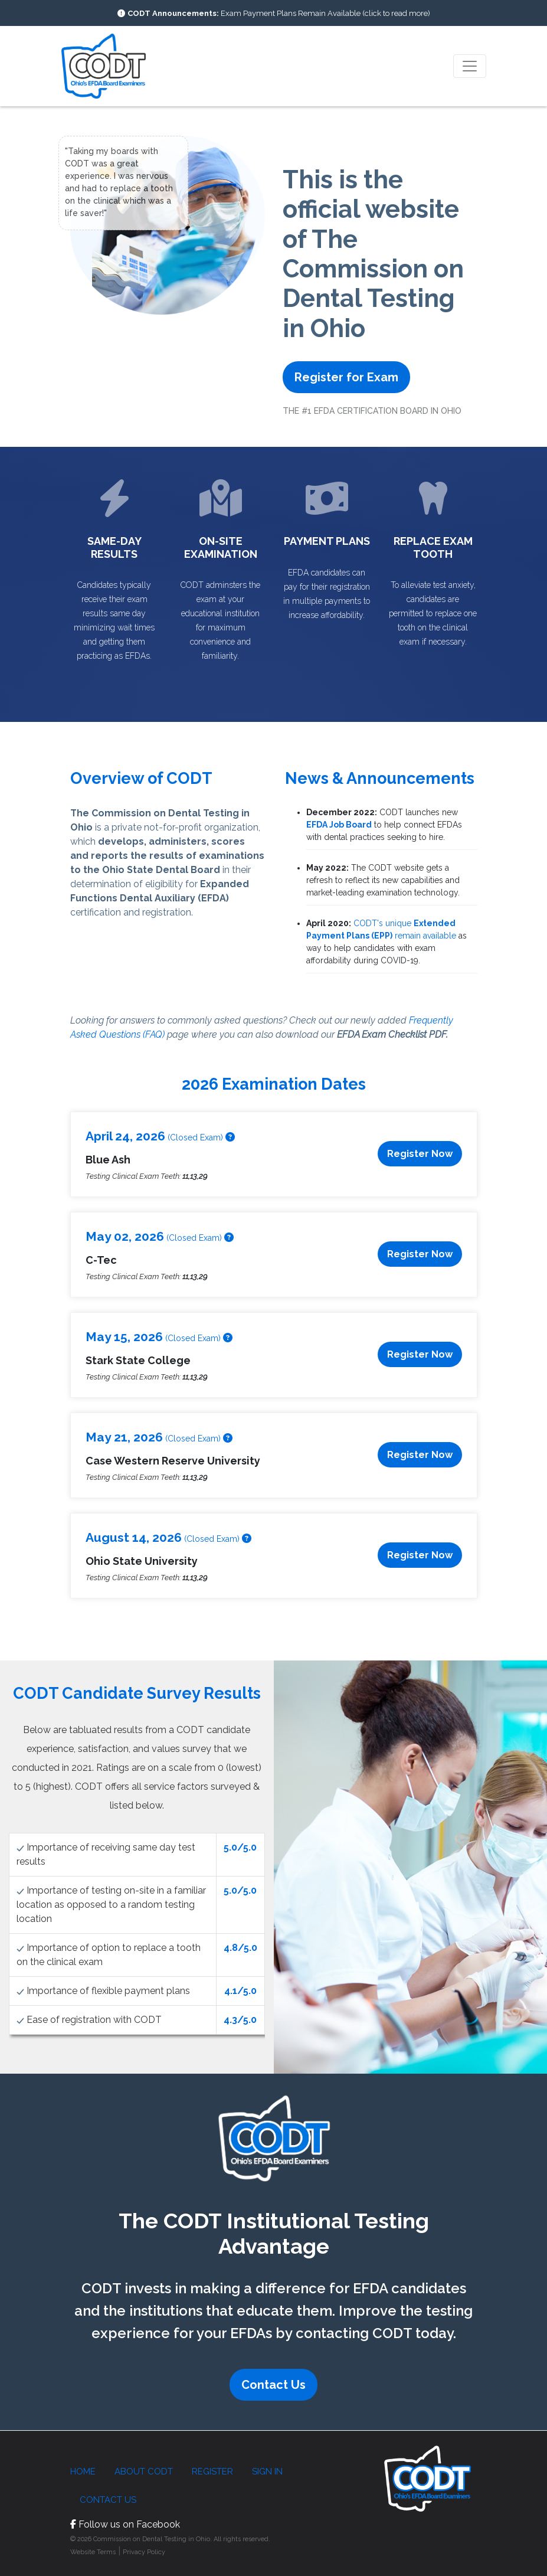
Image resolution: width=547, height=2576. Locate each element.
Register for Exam (346, 377)
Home (83, 2471)
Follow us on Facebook (125, 2524)
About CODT (143, 2471)
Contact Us (273, 2385)
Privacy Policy (144, 2552)
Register (212, 2471)
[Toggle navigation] (469, 66)
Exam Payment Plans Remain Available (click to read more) (278, 13)
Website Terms (93, 2552)
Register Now (420, 1153)
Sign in (267, 2471)
